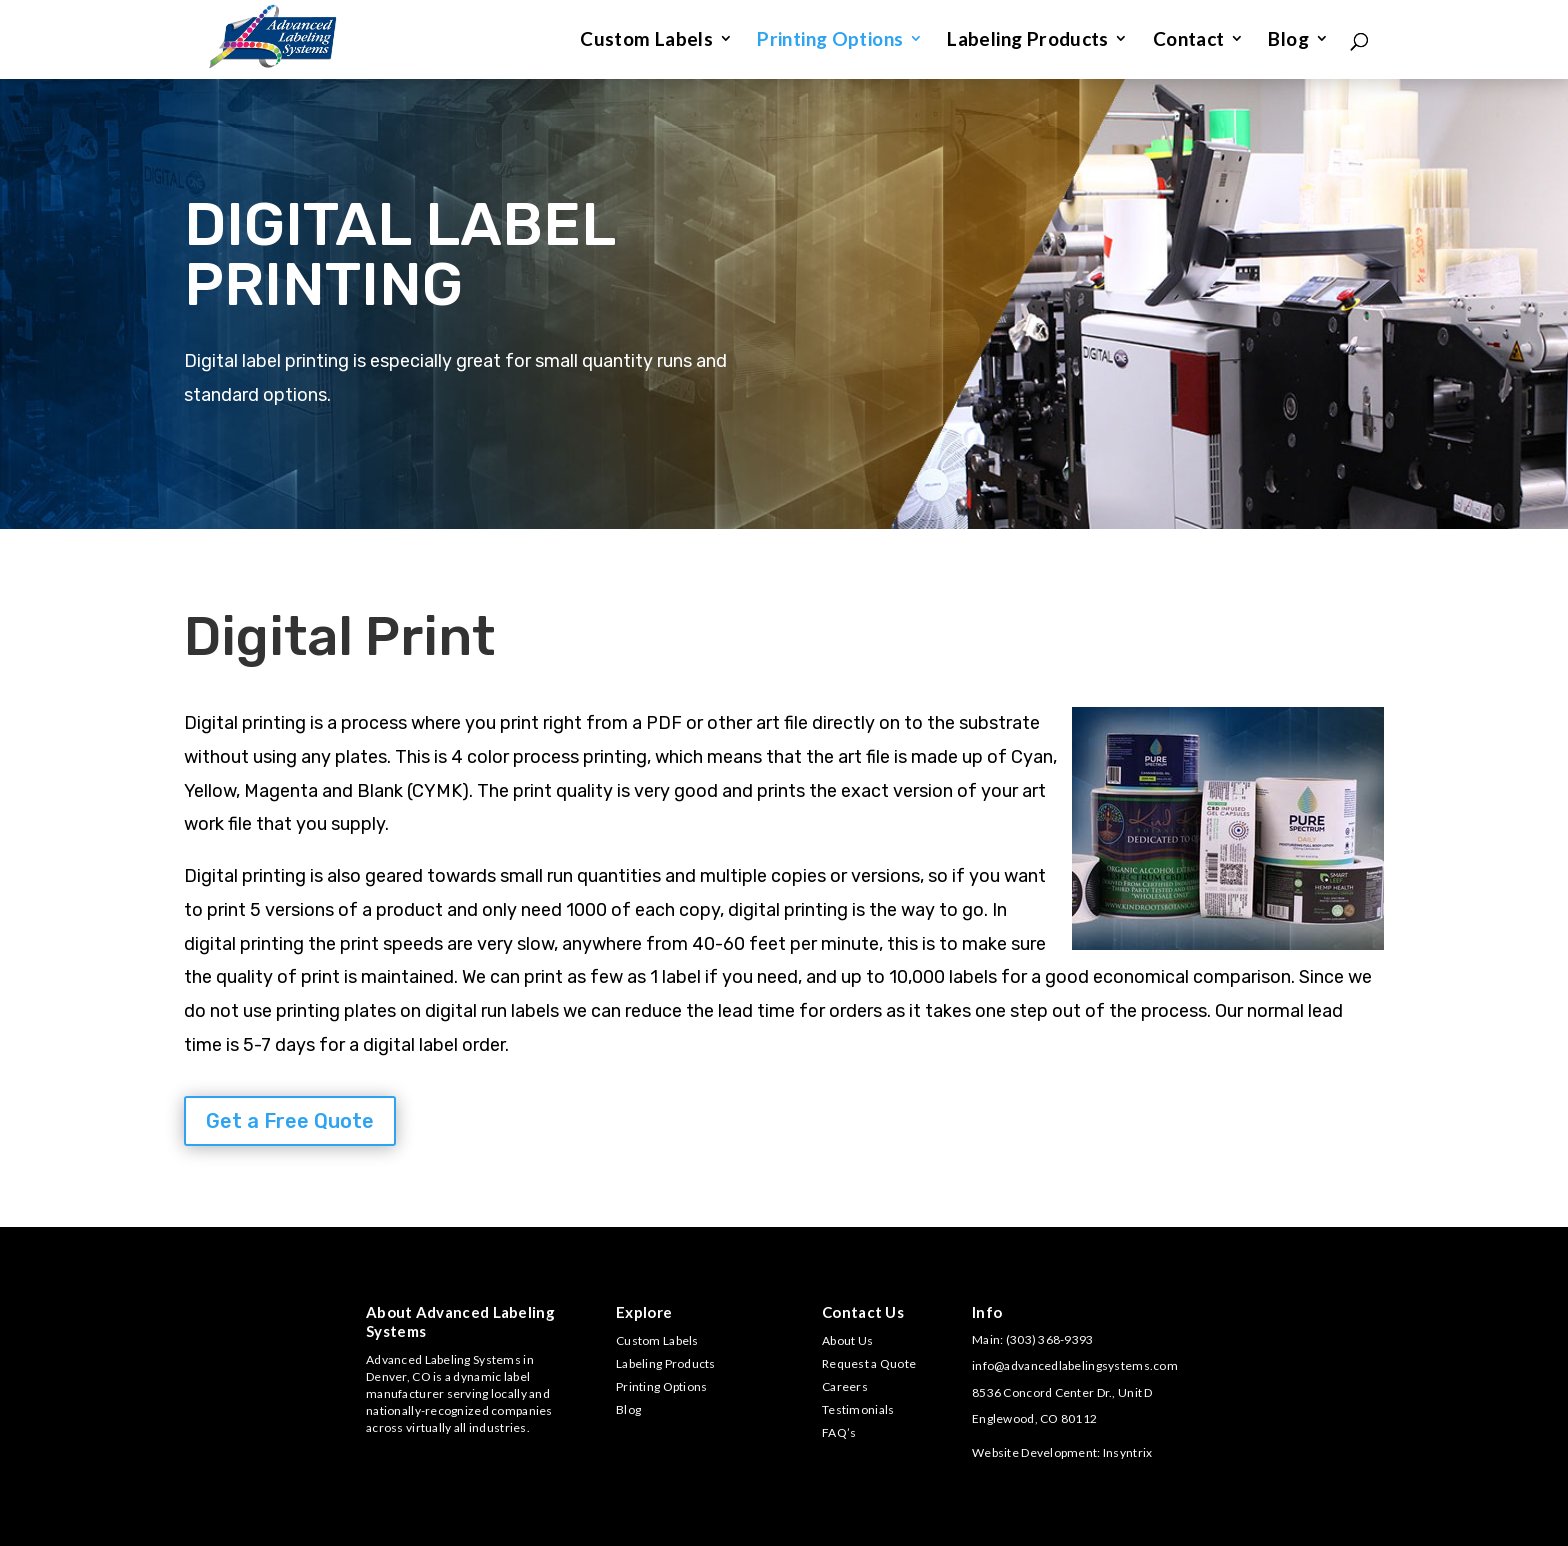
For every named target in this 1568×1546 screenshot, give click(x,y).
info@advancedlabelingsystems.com (1075, 1365)
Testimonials (858, 1409)
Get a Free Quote (290, 1121)
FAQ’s (839, 1432)
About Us (847, 1340)
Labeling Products (1027, 41)
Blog (1288, 41)
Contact (1189, 41)
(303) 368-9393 (1050, 1339)
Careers (845, 1386)
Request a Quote (869, 1363)
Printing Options (830, 41)
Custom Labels (646, 41)
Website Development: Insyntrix (1062, 1452)
